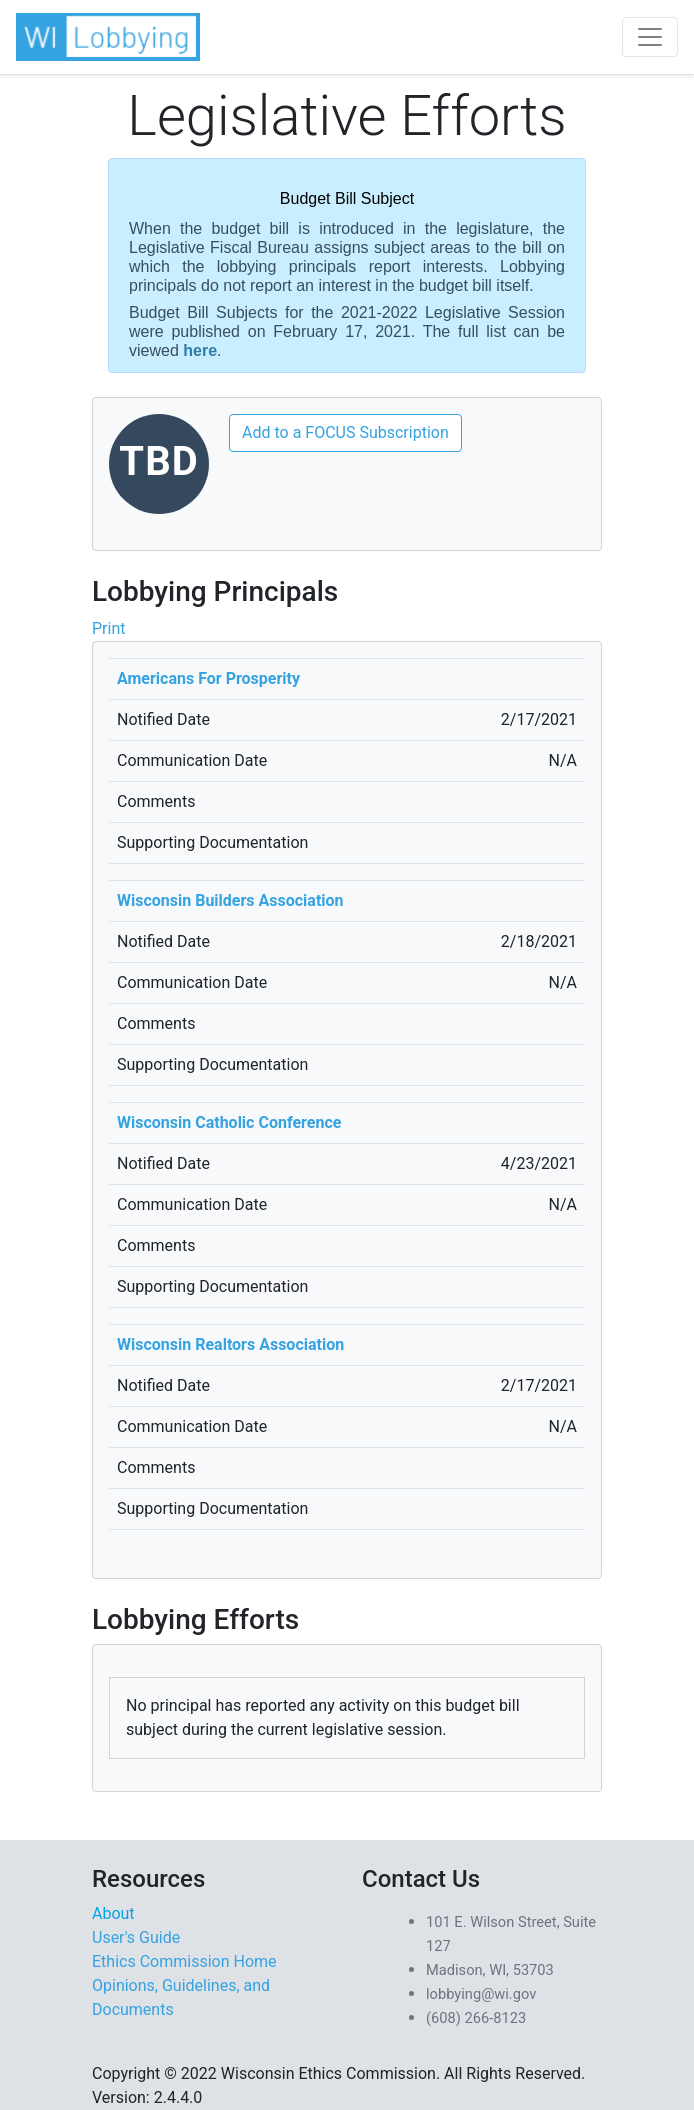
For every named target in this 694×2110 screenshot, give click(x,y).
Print (108, 628)
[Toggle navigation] (650, 37)
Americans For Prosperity (208, 678)
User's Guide (136, 1937)
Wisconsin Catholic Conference (229, 1122)
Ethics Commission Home (184, 1961)
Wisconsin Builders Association (230, 900)
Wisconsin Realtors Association (230, 1344)
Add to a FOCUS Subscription (345, 432)
